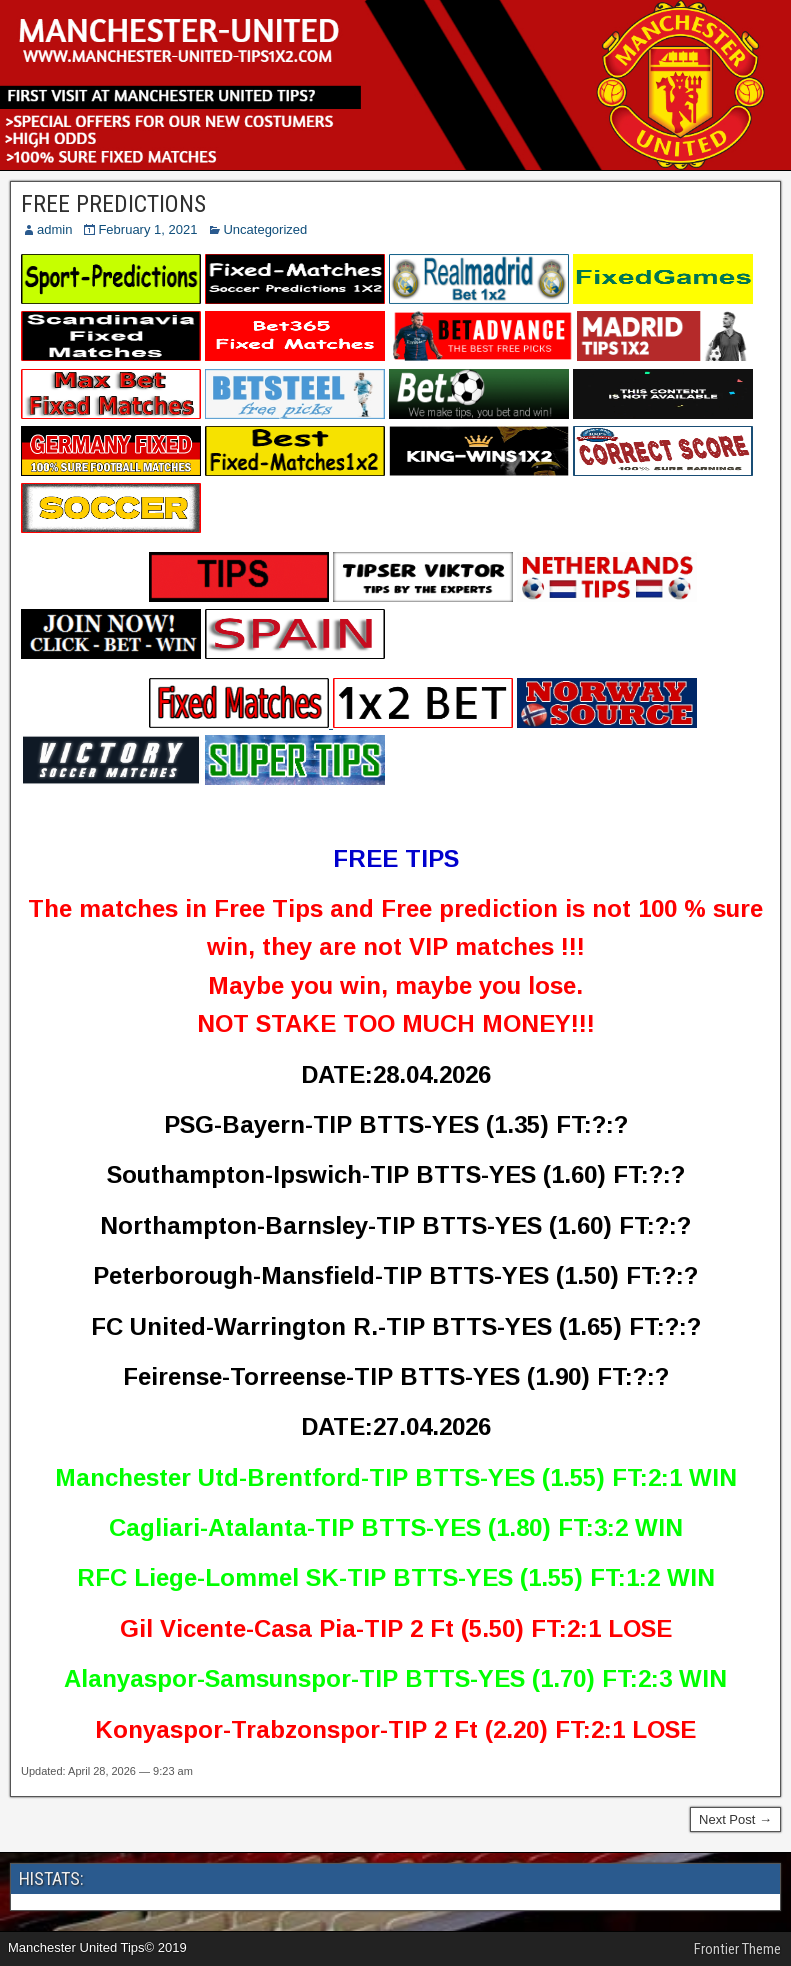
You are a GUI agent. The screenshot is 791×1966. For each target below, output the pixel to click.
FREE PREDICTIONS (113, 204)
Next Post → (735, 1819)
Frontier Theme (737, 1949)
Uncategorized (265, 229)
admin (54, 229)
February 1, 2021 (147, 229)
